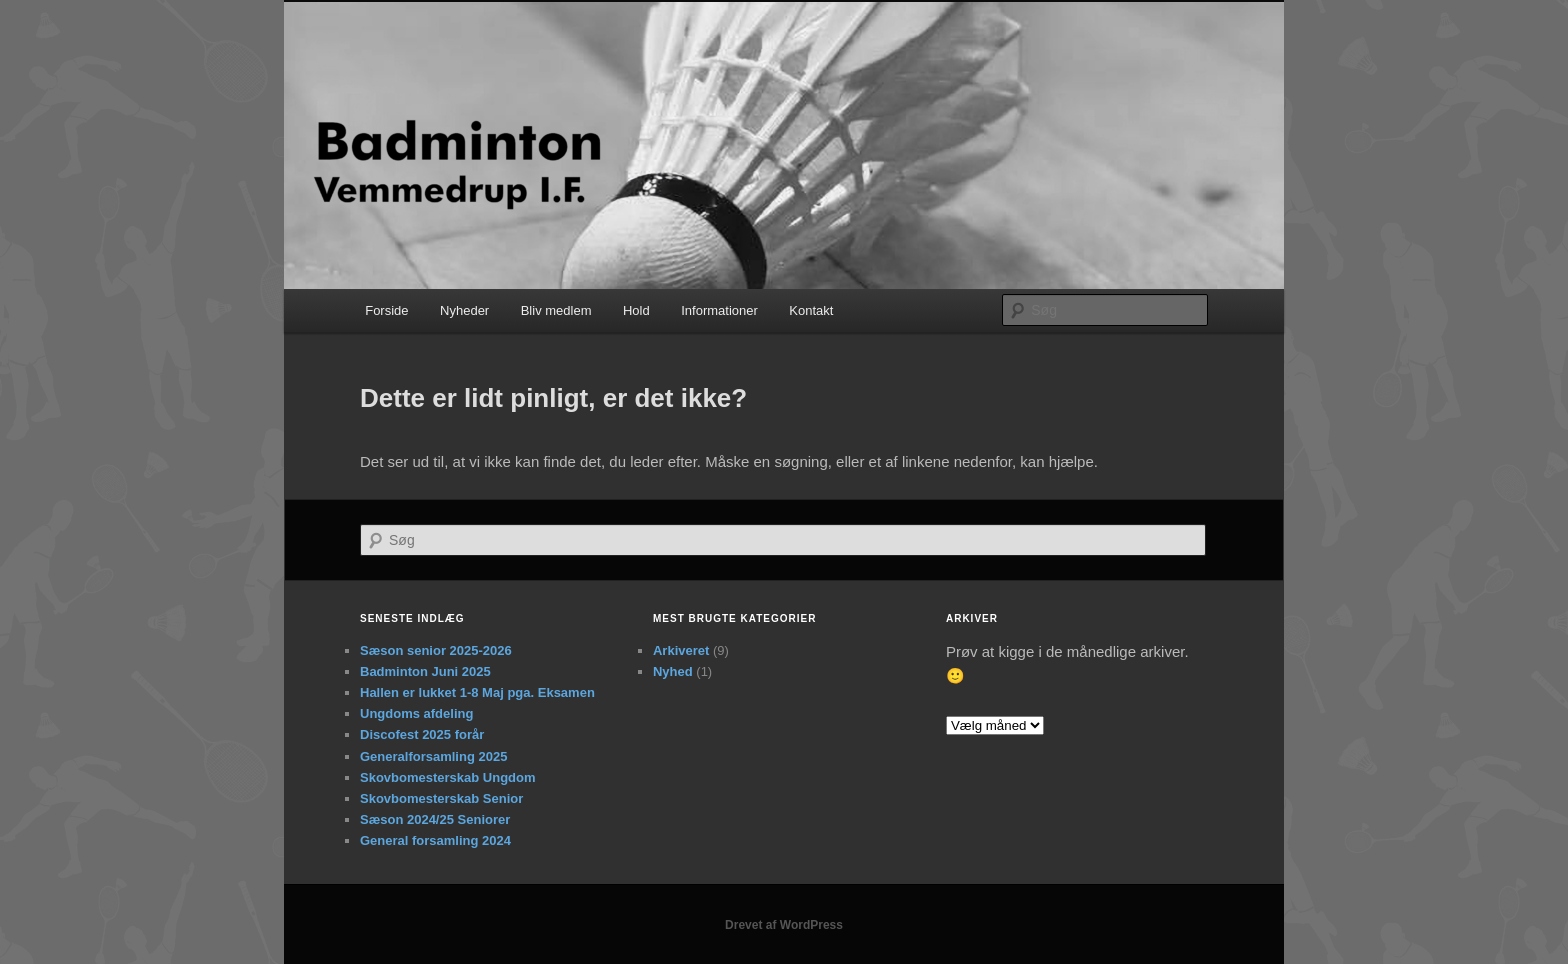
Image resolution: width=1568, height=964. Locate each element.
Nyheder (464, 310)
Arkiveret (681, 650)
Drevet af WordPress (784, 925)
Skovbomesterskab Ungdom (448, 777)
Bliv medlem (556, 310)
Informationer (719, 310)
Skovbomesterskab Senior (441, 798)
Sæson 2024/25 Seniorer (435, 819)
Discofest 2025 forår (422, 734)
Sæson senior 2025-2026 (436, 650)
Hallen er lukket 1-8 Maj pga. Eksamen (477, 692)
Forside (386, 310)
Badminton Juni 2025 (425, 671)
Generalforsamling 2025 (433, 756)
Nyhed (673, 671)
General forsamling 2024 (435, 840)
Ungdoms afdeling (416, 713)
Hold (636, 310)
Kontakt (811, 310)
